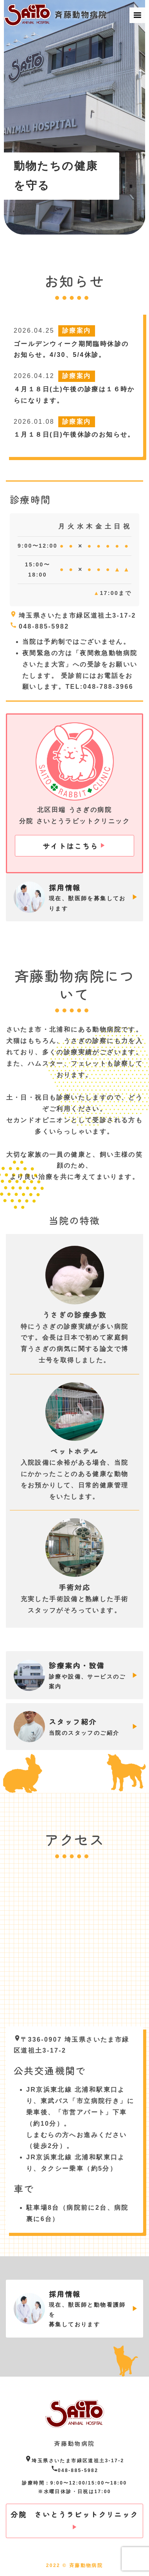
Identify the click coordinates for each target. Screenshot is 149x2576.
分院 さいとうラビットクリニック (74, 2514)
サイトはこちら (71, 846)
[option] (74, 117)
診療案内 (76, 330)
